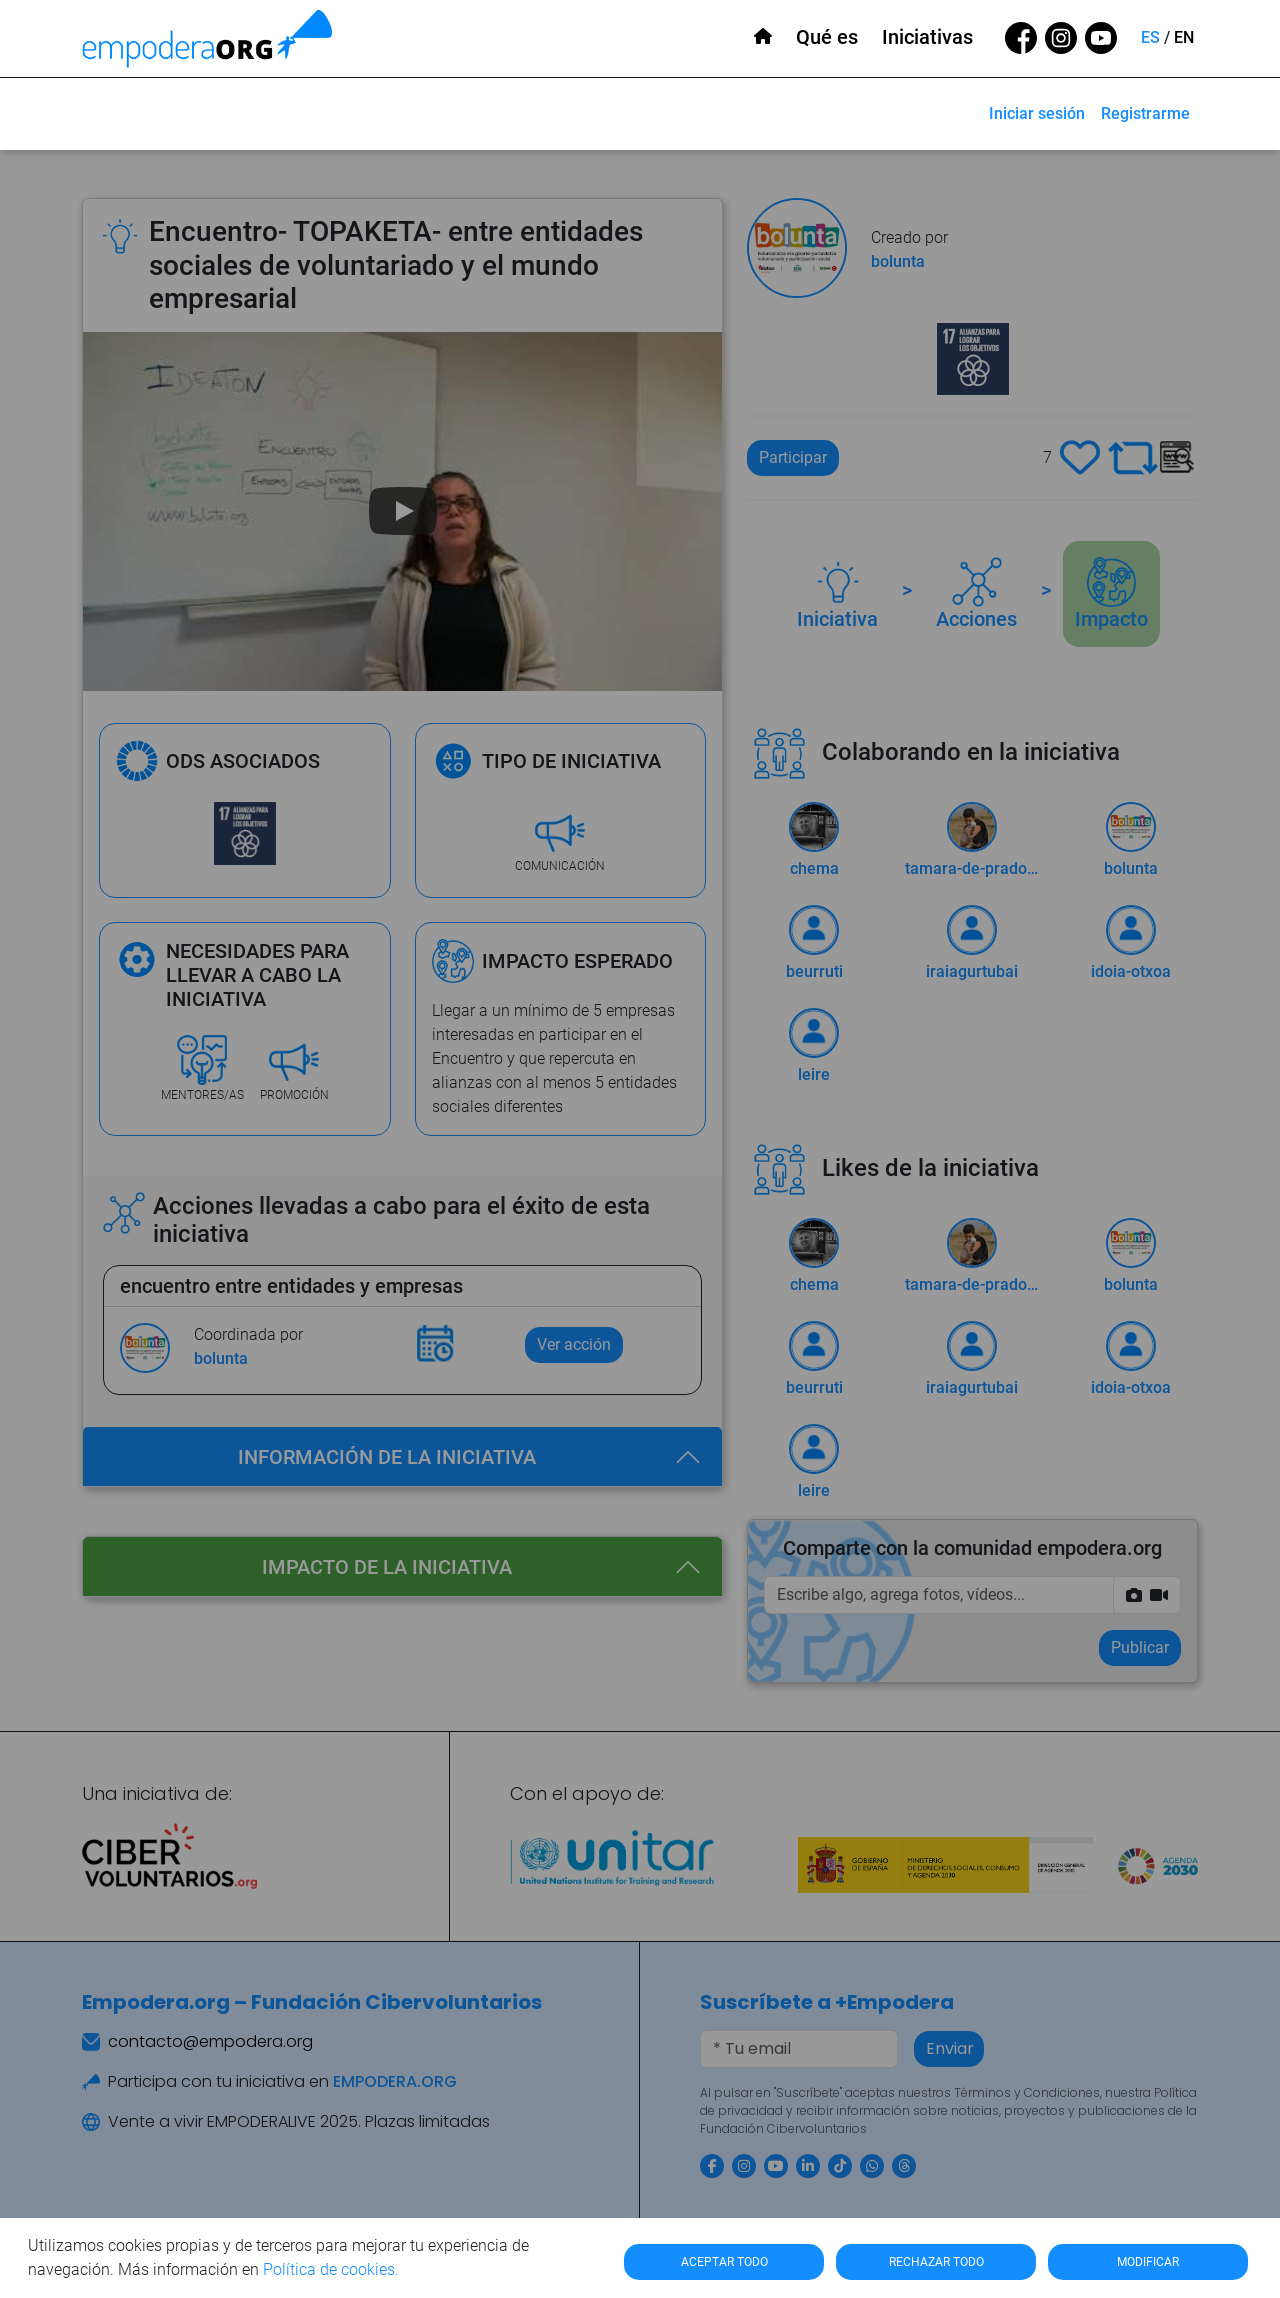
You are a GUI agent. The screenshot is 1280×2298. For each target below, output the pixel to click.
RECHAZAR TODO (936, 2262)
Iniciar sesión (1037, 113)
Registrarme (1145, 113)
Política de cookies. (331, 2269)
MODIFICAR (1148, 2262)
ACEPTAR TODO (724, 2262)
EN (1184, 37)
